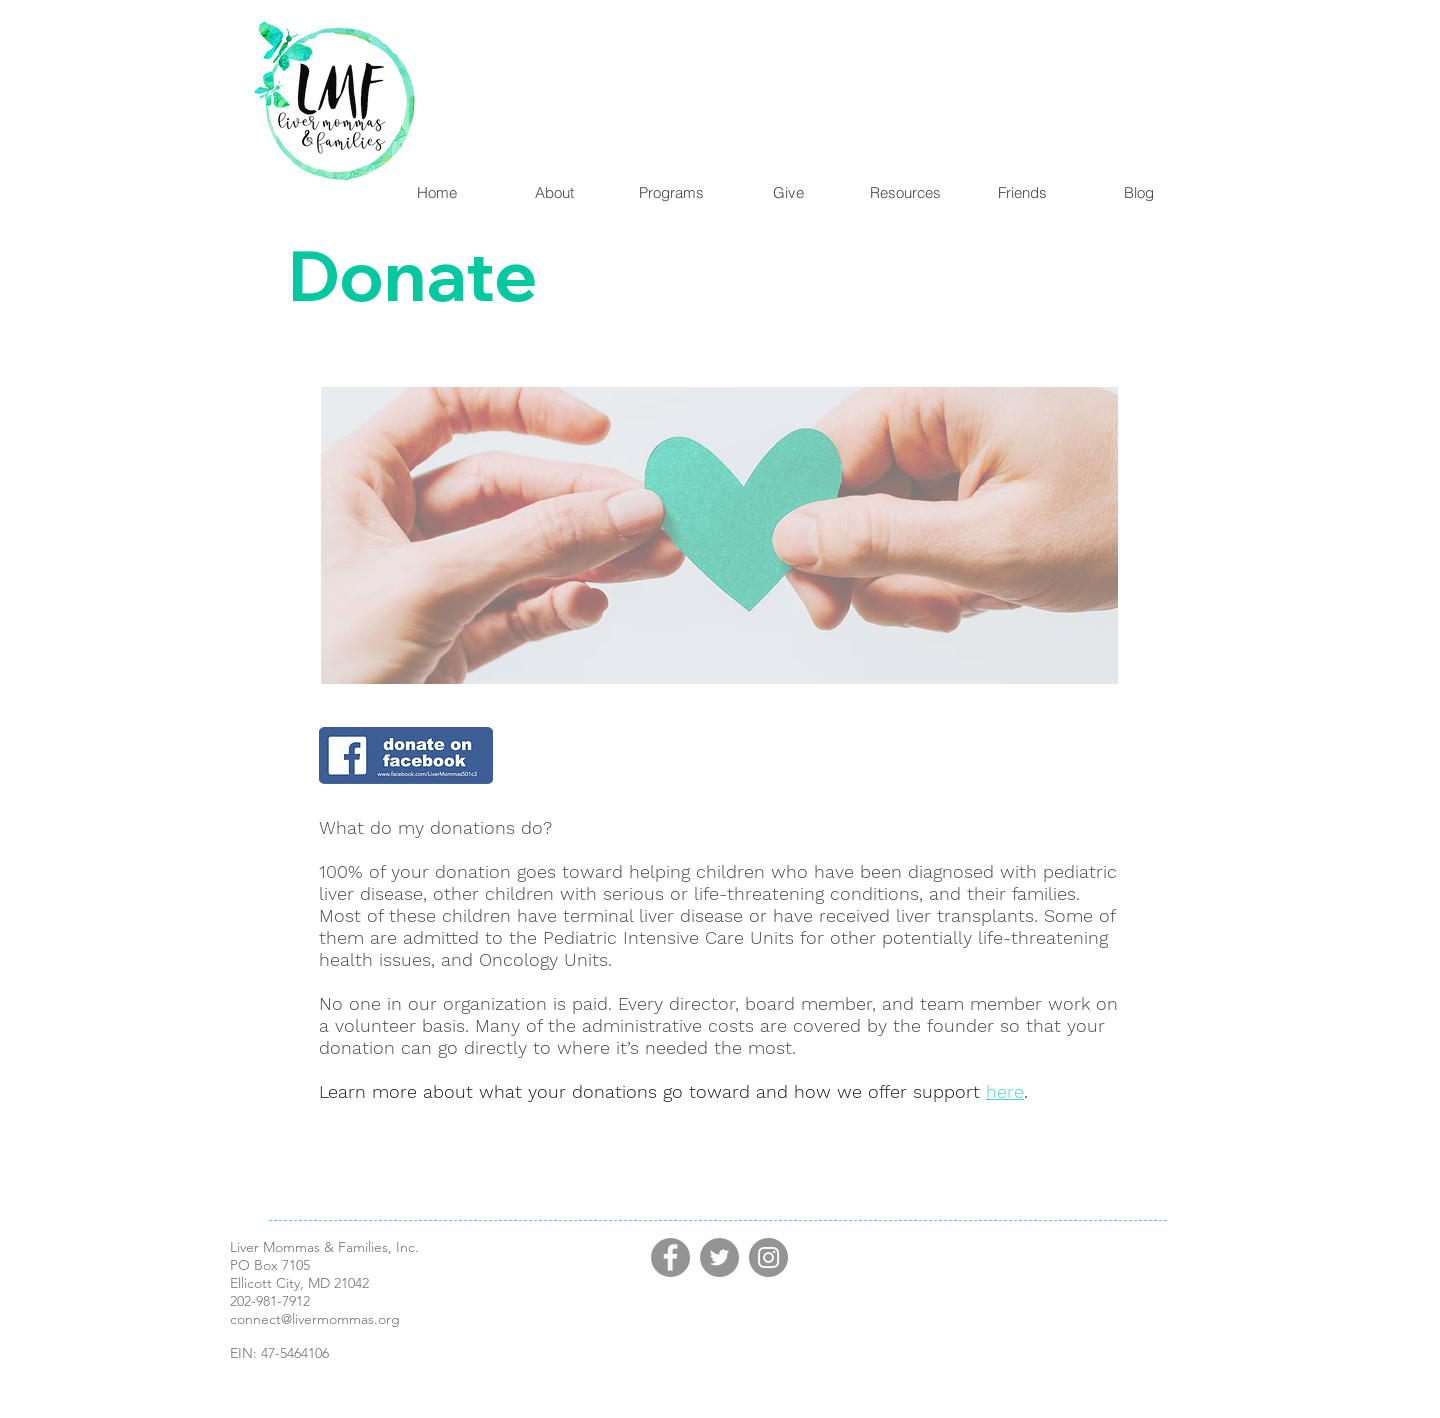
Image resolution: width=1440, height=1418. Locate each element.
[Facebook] (670, 1257)
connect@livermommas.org (315, 1319)
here (1005, 1091)
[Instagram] (768, 1257)
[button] (670, 192)
